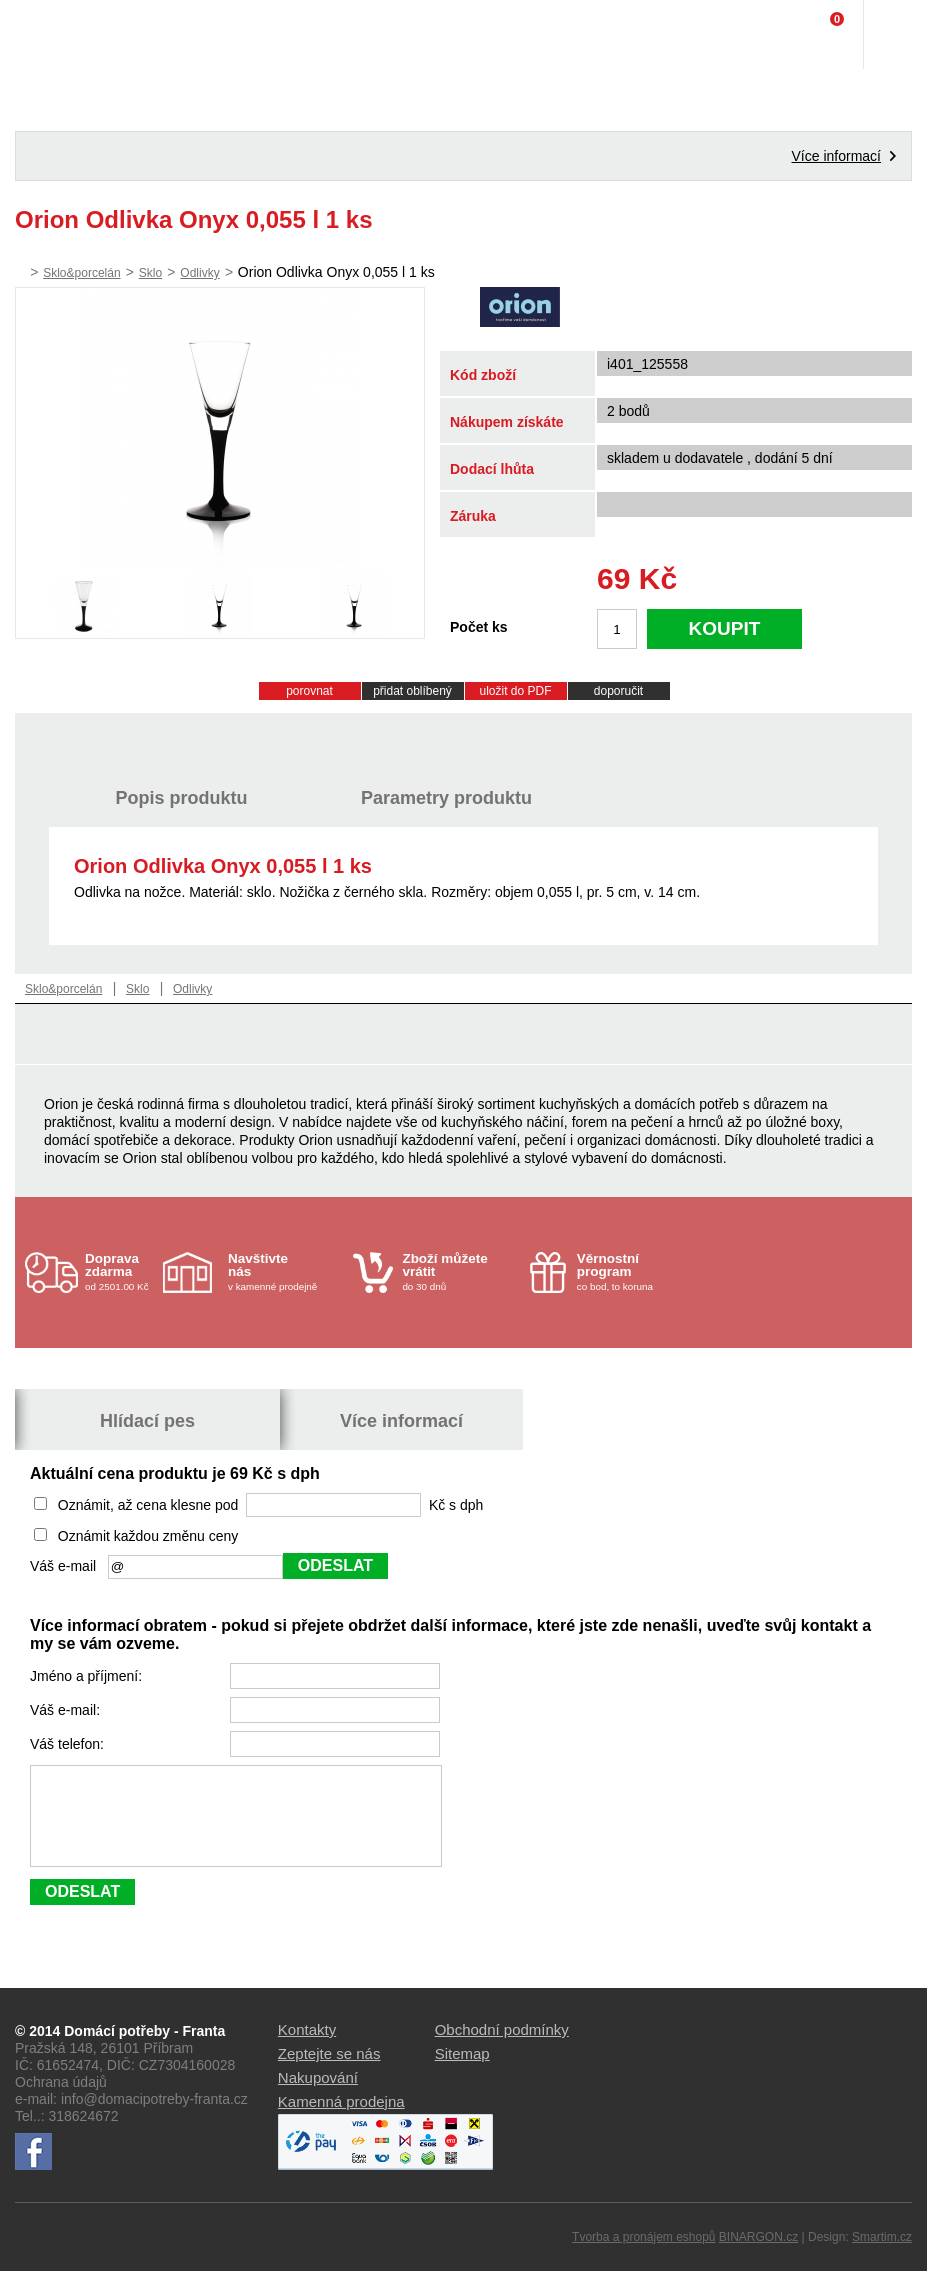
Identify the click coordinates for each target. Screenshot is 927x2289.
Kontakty (307, 2047)
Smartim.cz (882, 2255)
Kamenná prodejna (341, 2119)
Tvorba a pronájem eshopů (643, 2255)
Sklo (150, 273)
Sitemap (462, 2071)
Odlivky (199, 273)
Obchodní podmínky (502, 2047)
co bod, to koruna (634, 1271)
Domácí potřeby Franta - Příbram (56, 35)
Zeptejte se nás (329, 2071)
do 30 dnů (459, 1271)
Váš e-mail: (67, 1710)
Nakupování (318, 2095)
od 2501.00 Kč (121, 1271)
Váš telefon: (69, 1744)
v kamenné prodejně (285, 1271)
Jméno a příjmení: (88, 1676)
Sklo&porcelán (81, 273)
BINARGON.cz (758, 2255)
